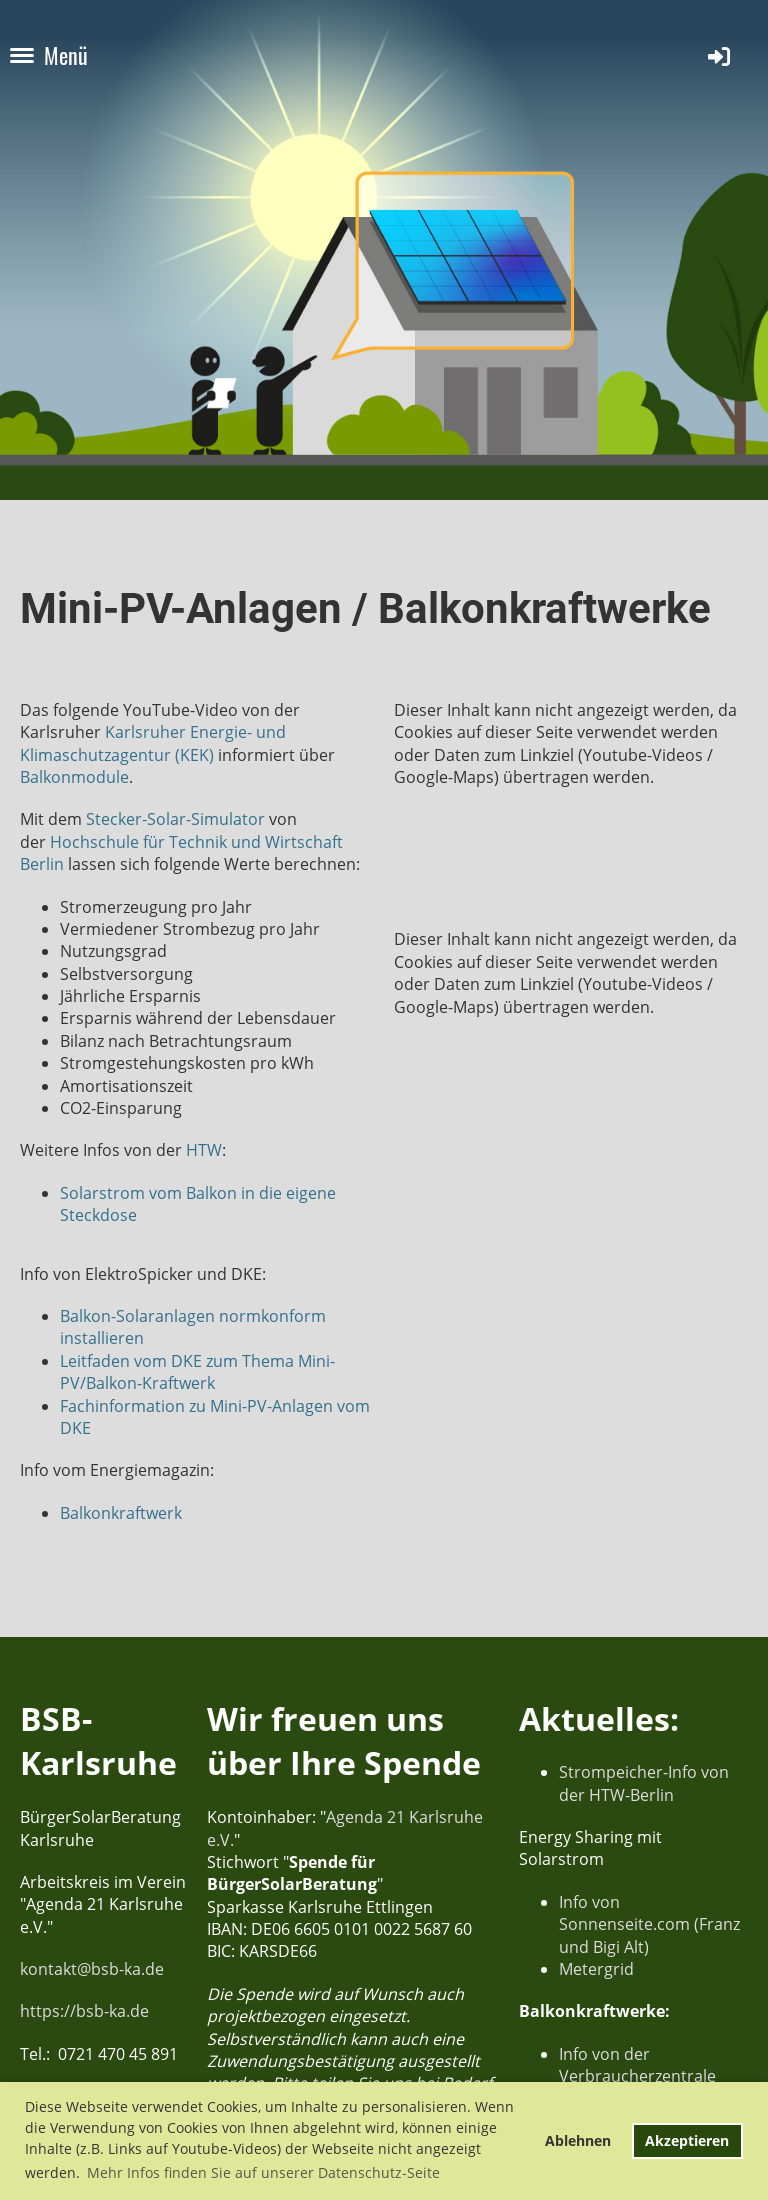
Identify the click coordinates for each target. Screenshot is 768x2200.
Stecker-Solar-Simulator (175, 819)
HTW (204, 1150)
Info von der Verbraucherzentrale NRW (637, 2076)
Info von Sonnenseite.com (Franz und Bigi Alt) (649, 1924)
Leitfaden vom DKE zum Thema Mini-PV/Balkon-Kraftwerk (197, 1372)
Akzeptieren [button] (687, 2140)
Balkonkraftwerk (121, 1513)
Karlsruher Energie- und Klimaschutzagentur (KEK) (153, 743)
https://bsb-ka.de (84, 2011)
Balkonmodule (74, 777)
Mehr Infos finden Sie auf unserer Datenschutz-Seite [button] (263, 2172)
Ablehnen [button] (578, 2140)
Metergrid (596, 1969)
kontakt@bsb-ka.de (92, 1969)
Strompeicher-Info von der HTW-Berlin (644, 1783)
